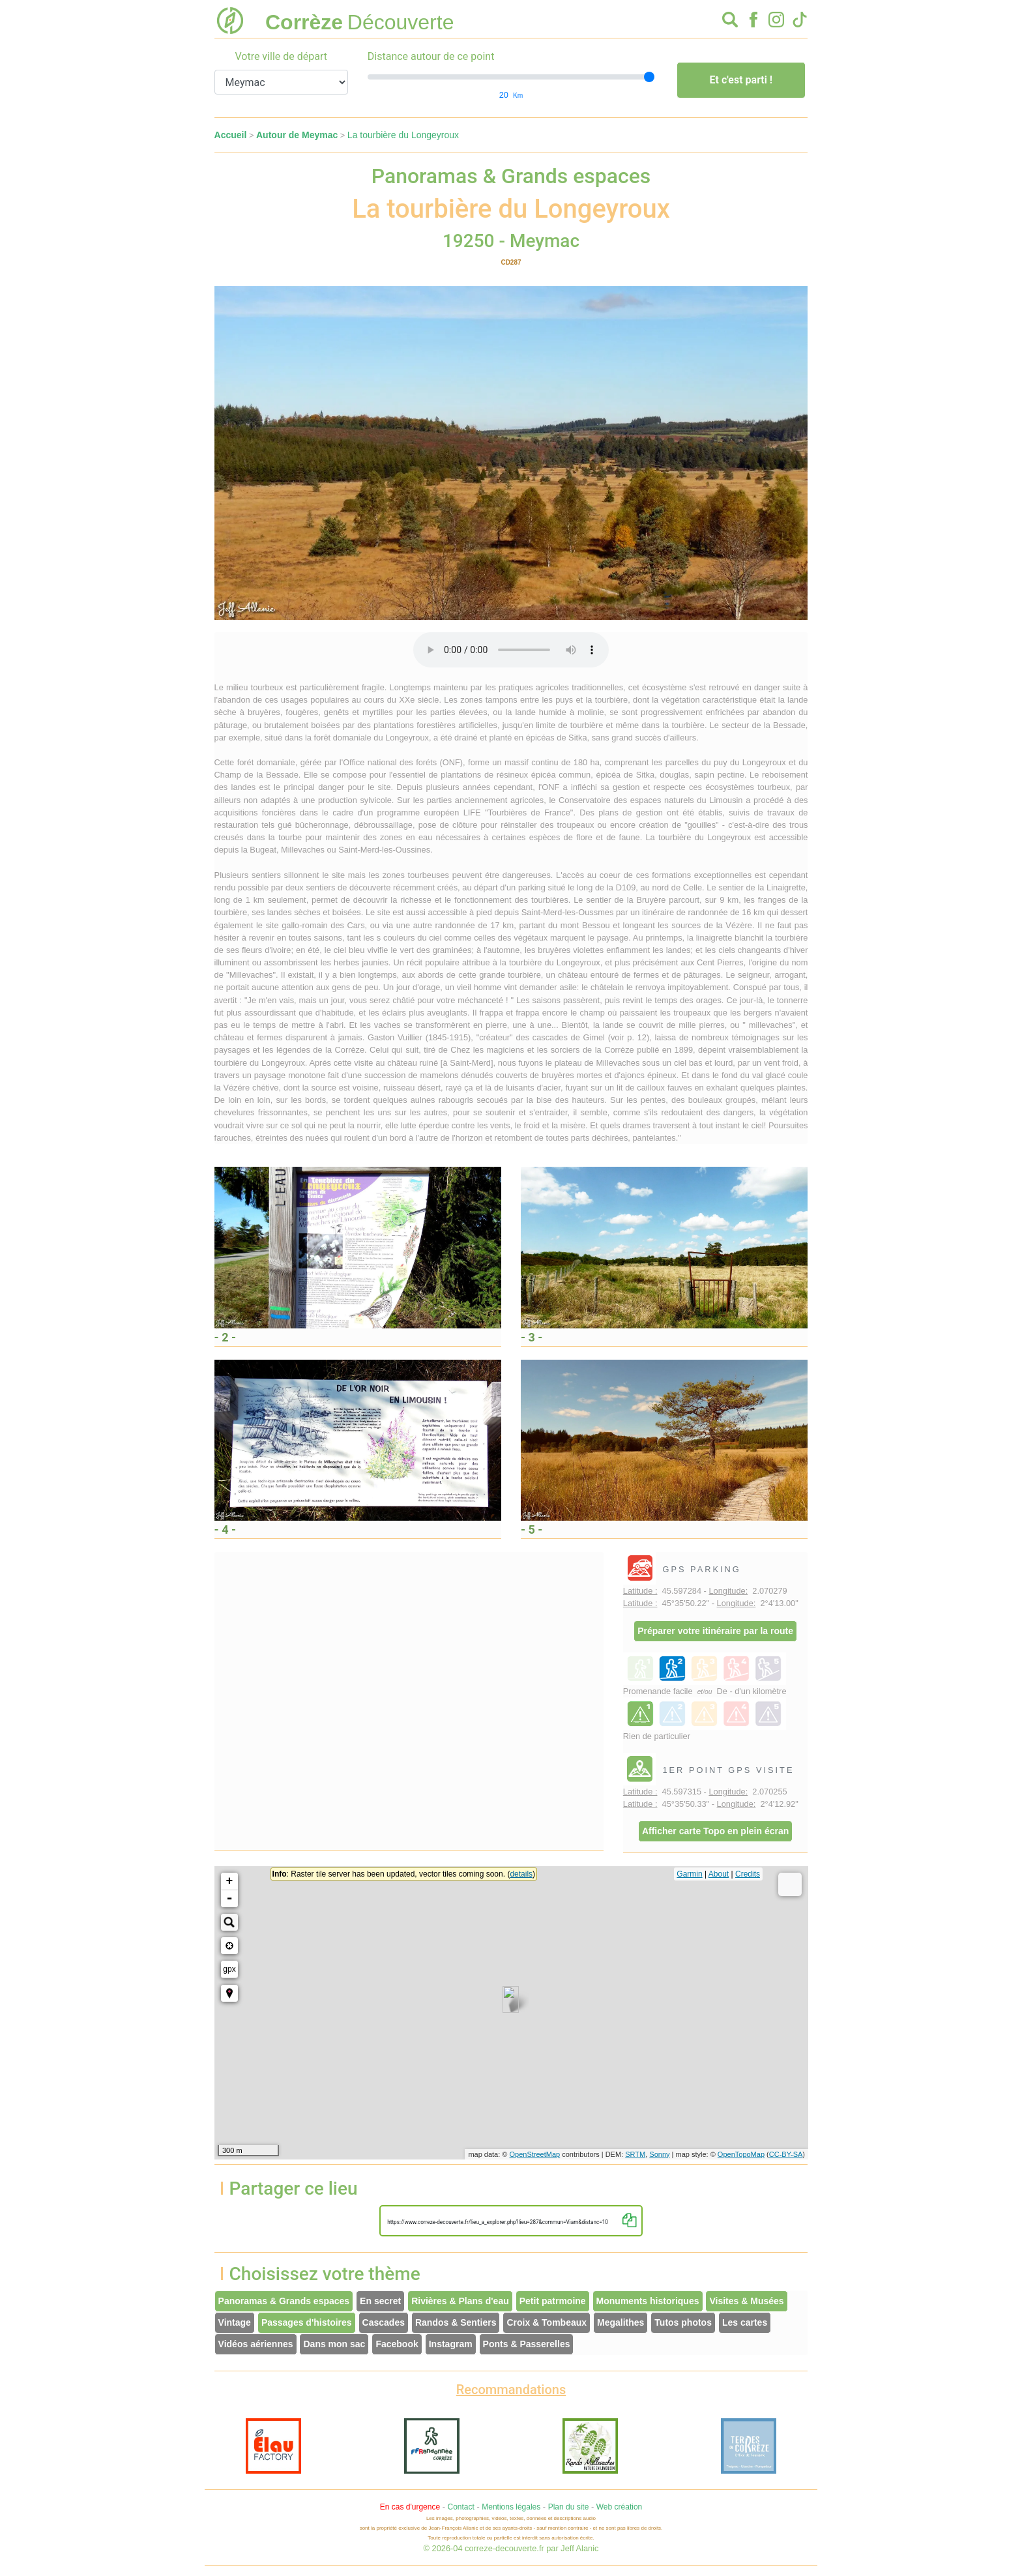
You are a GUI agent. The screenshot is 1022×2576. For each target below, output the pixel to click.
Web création (619, 2506)
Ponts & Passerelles (526, 2344)
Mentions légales (511, 2506)
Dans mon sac (334, 2344)
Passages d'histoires (306, 2322)
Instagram (451, 2344)
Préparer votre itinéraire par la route (715, 1631)
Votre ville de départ (281, 56)
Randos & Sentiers (455, 2322)
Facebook (396, 2344)
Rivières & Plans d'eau (460, 2301)
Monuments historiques (647, 2301)
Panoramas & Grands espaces (284, 2301)
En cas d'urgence (410, 2506)
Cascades (383, 2322)
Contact (460, 2506)
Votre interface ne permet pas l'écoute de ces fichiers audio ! (511, 649)
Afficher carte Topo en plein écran (715, 1831)
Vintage (234, 2322)
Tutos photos (683, 2322)
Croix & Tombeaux (546, 2322)
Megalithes (620, 2322)
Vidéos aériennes (255, 2344)
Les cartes (744, 2322)
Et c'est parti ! (741, 80)
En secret (380, 2301)
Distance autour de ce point (431, 56)
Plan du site (568, 2506)
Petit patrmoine (552, 2301)
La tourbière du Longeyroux (403, 135)
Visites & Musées (746, 2301)
